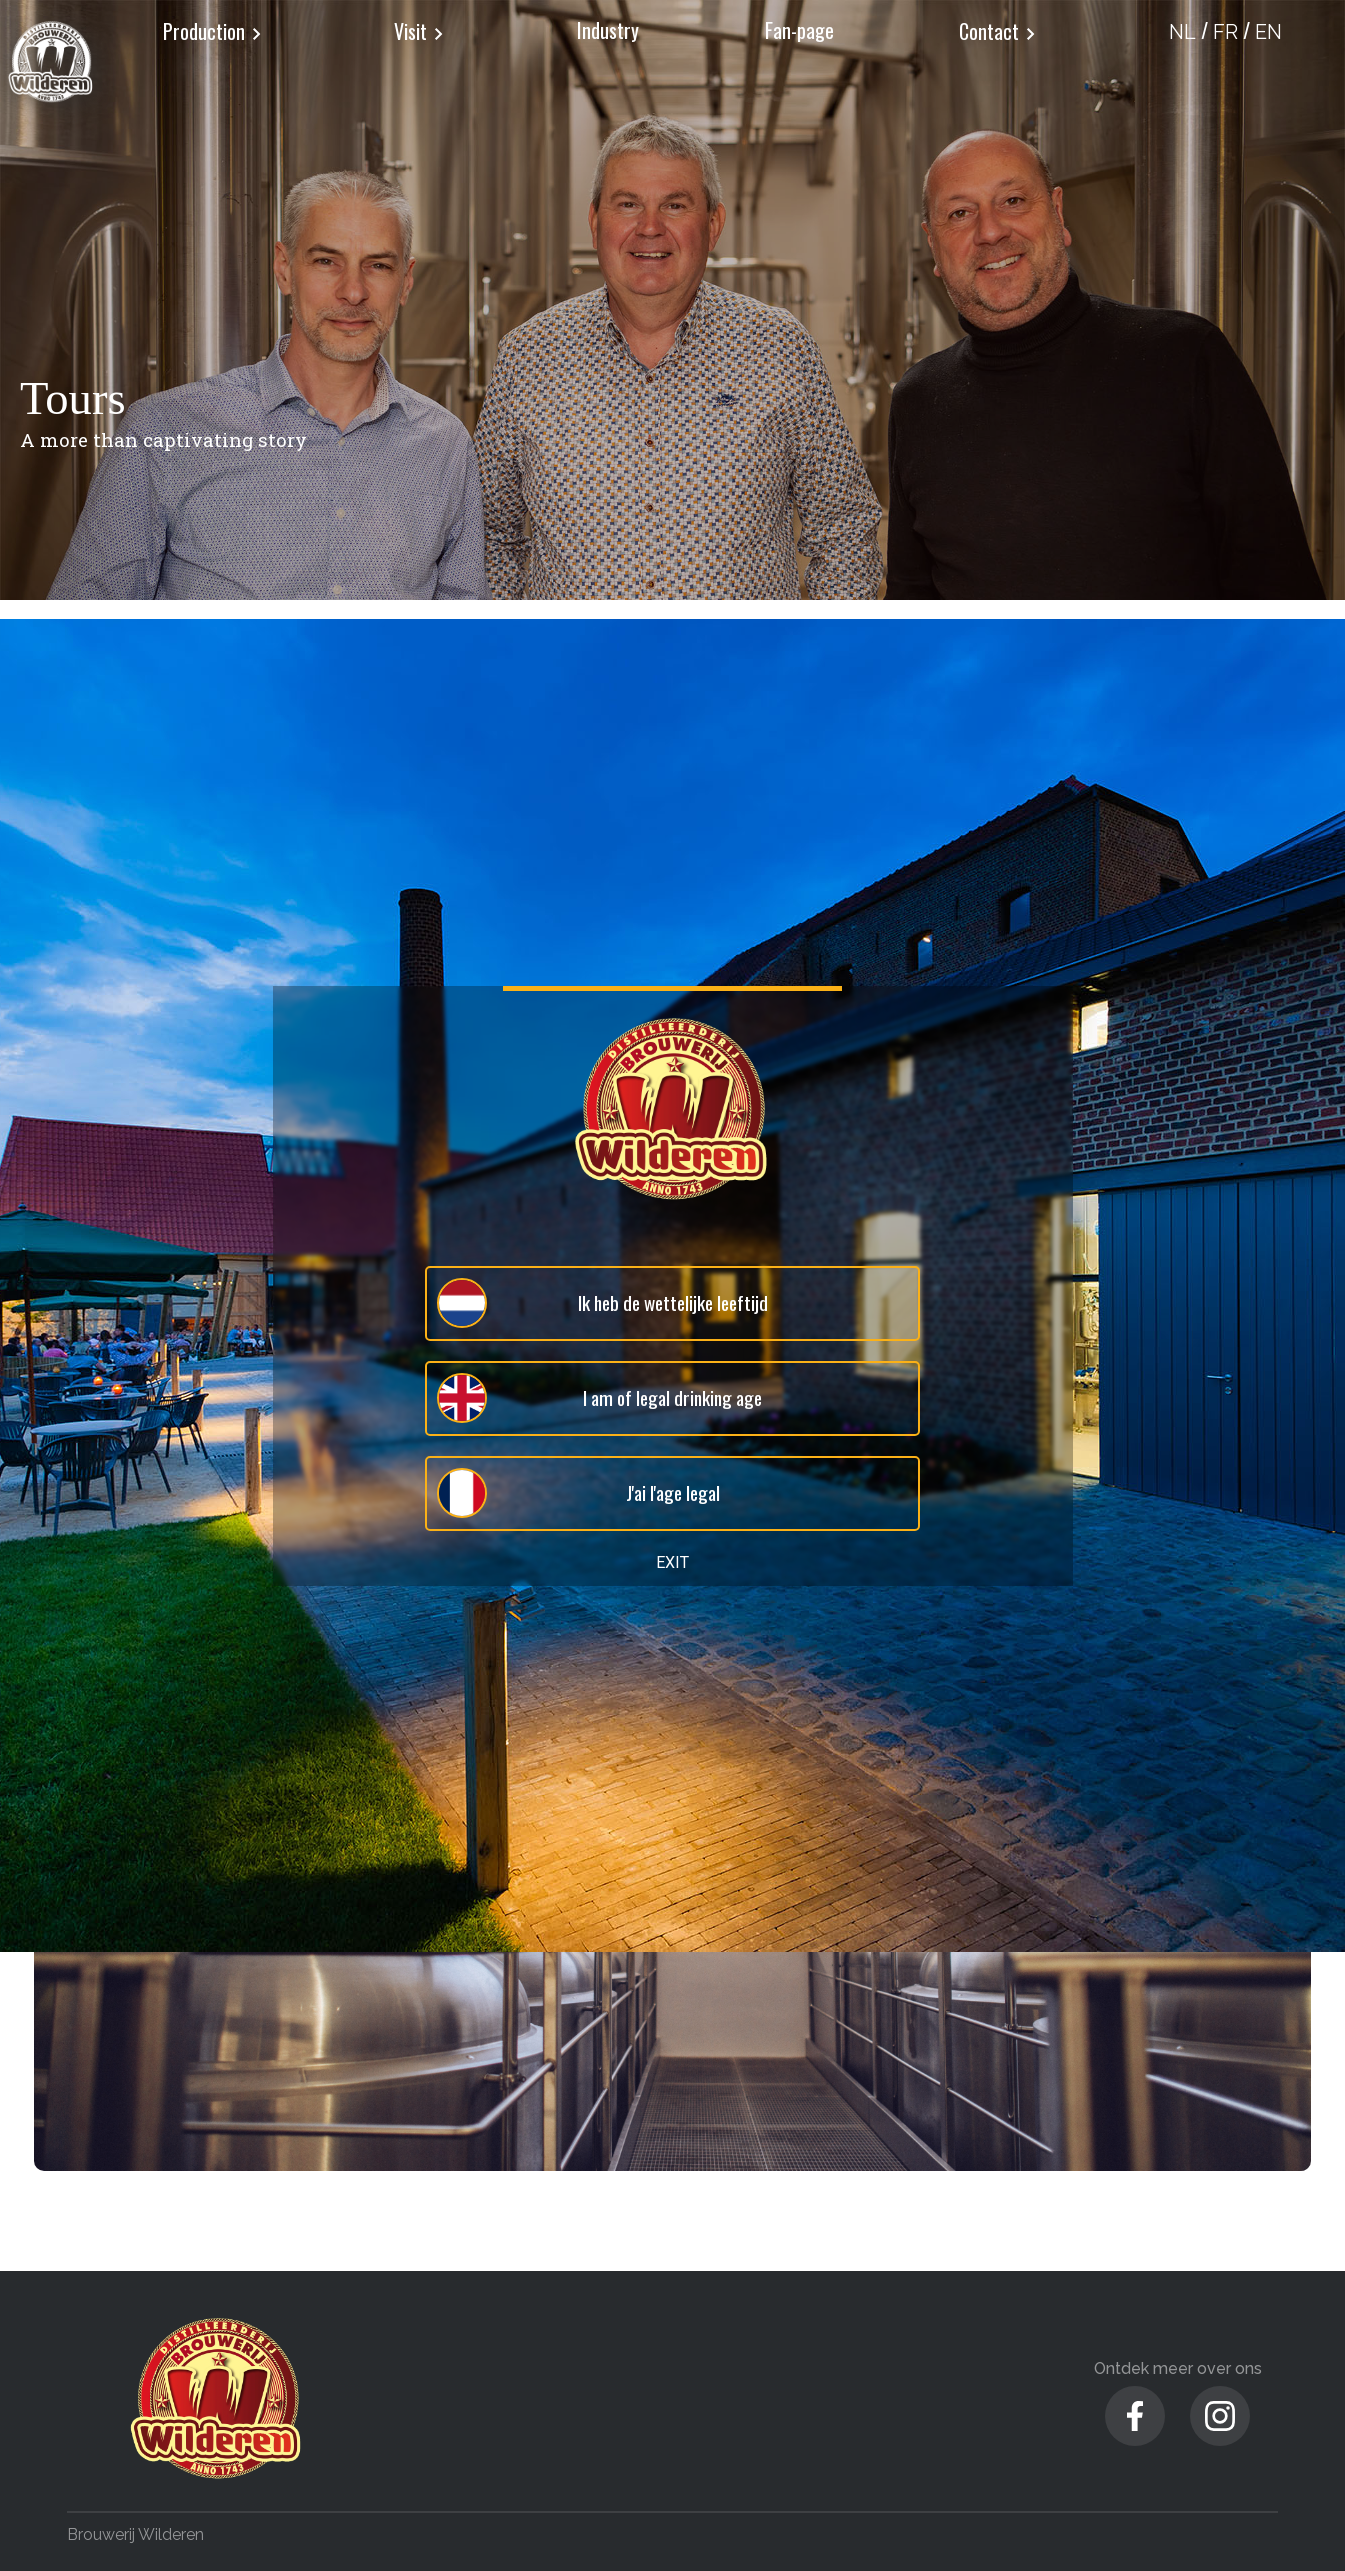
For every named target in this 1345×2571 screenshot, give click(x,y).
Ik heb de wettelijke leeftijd (601, 1303)
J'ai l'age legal (577, 1493)
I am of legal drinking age (599, 1398)
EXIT (672, 1562)
